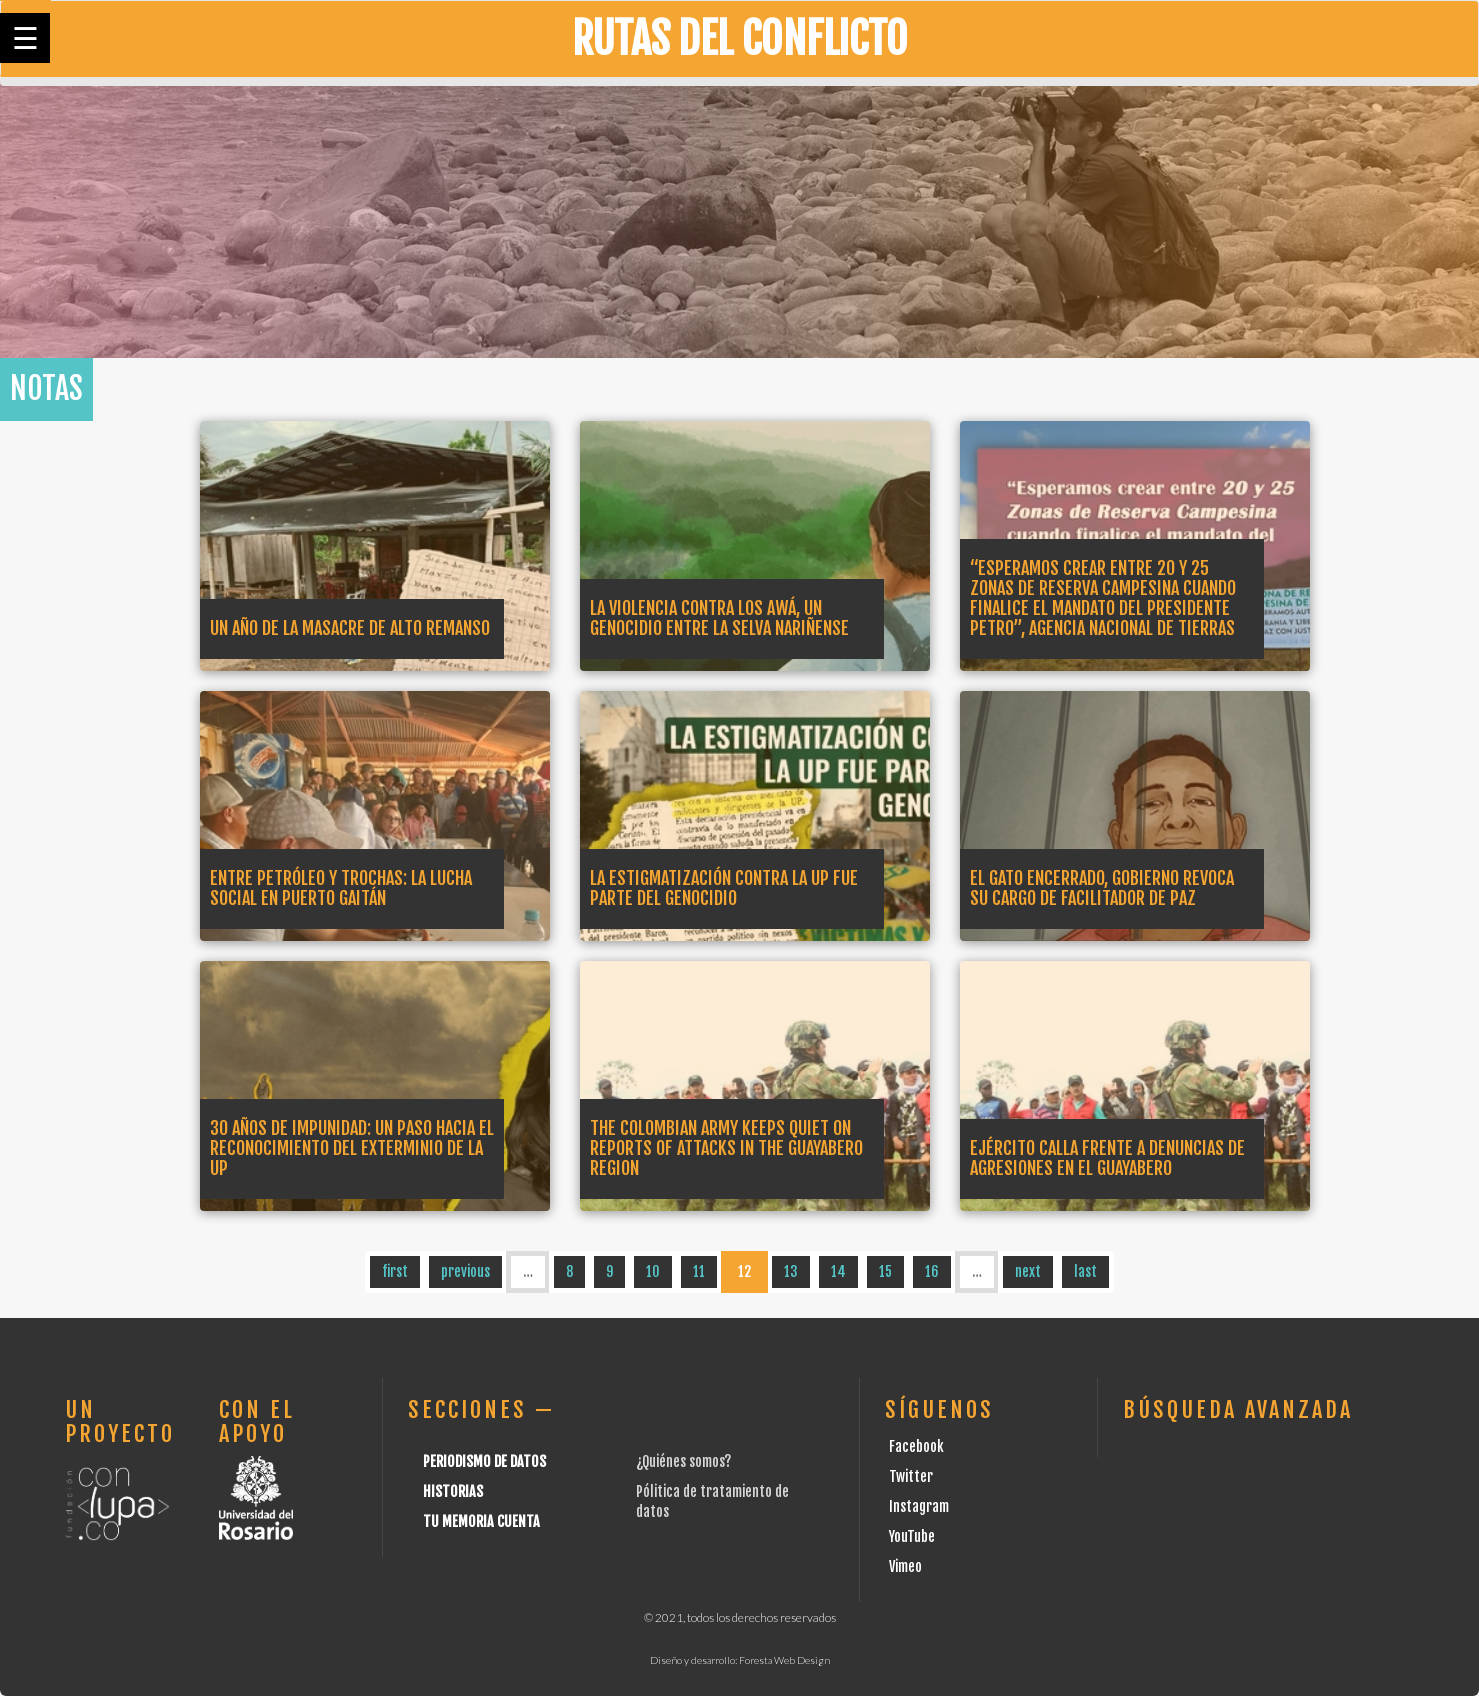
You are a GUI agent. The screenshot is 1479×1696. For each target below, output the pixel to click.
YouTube (912, 1536)
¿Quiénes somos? (683, 1461)
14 (838, 1271)
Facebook (916, 1446)
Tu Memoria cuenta (481, 1521)
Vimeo (905, 1566)
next (1028, 1271)
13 (791, 1271)
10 (653, 1271)
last (1085, 1271)
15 (885, 1271)
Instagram (919, 1506)
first (395, 1271)
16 (932, 1271)
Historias (453, 1491)
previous (465, 1271)
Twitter (911, 1476)
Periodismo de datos (484, 1461)
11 (699, 1271)
